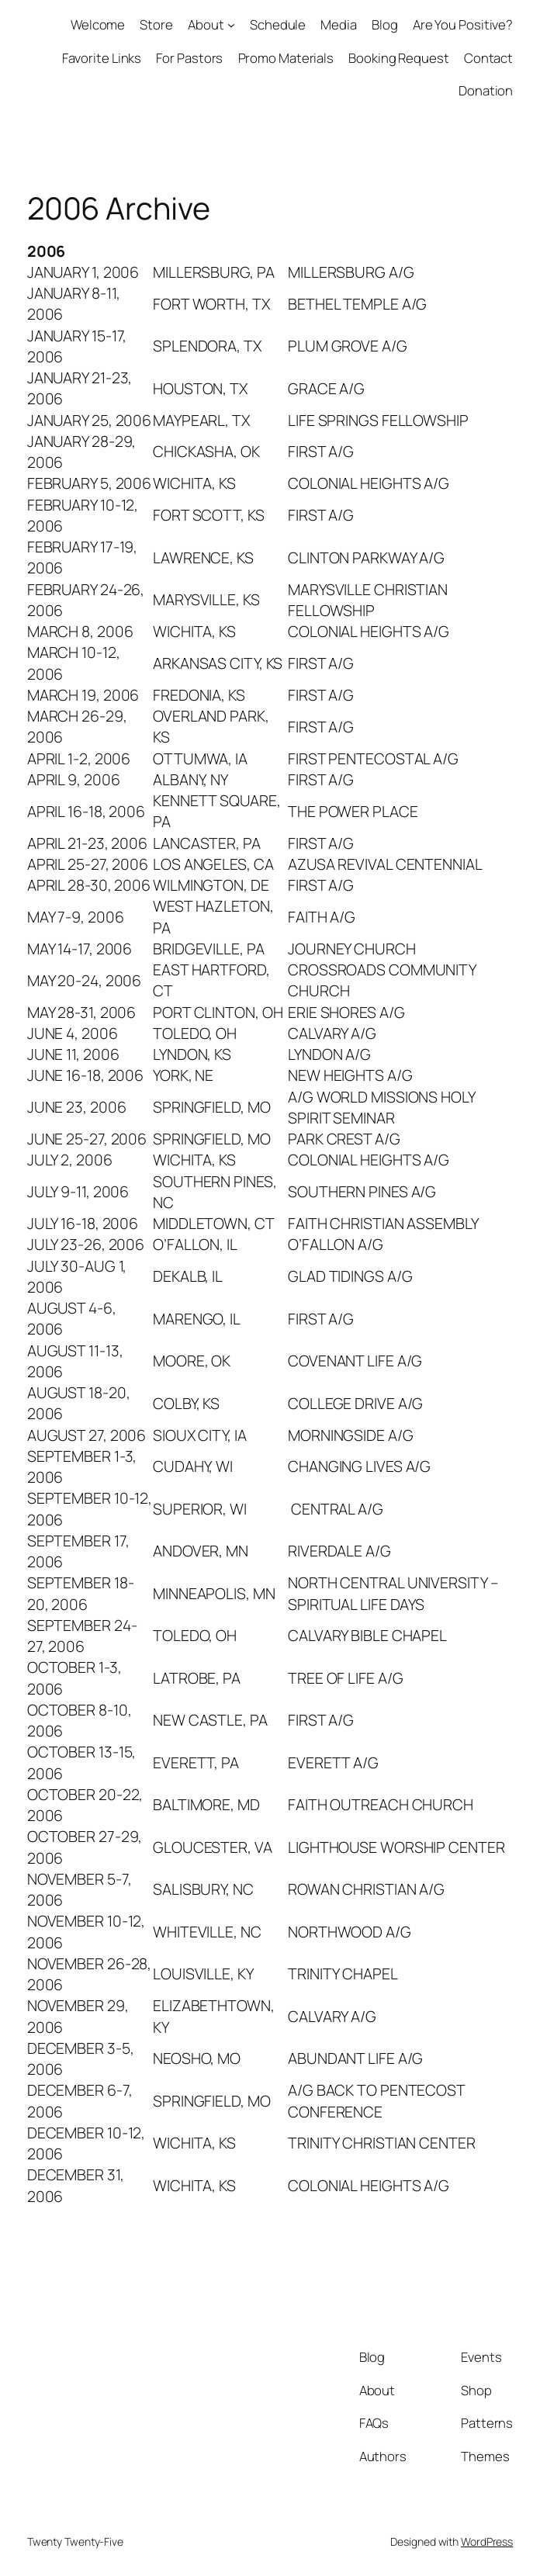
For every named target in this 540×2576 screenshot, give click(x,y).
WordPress (487, 2541)
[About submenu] (231, 25)
